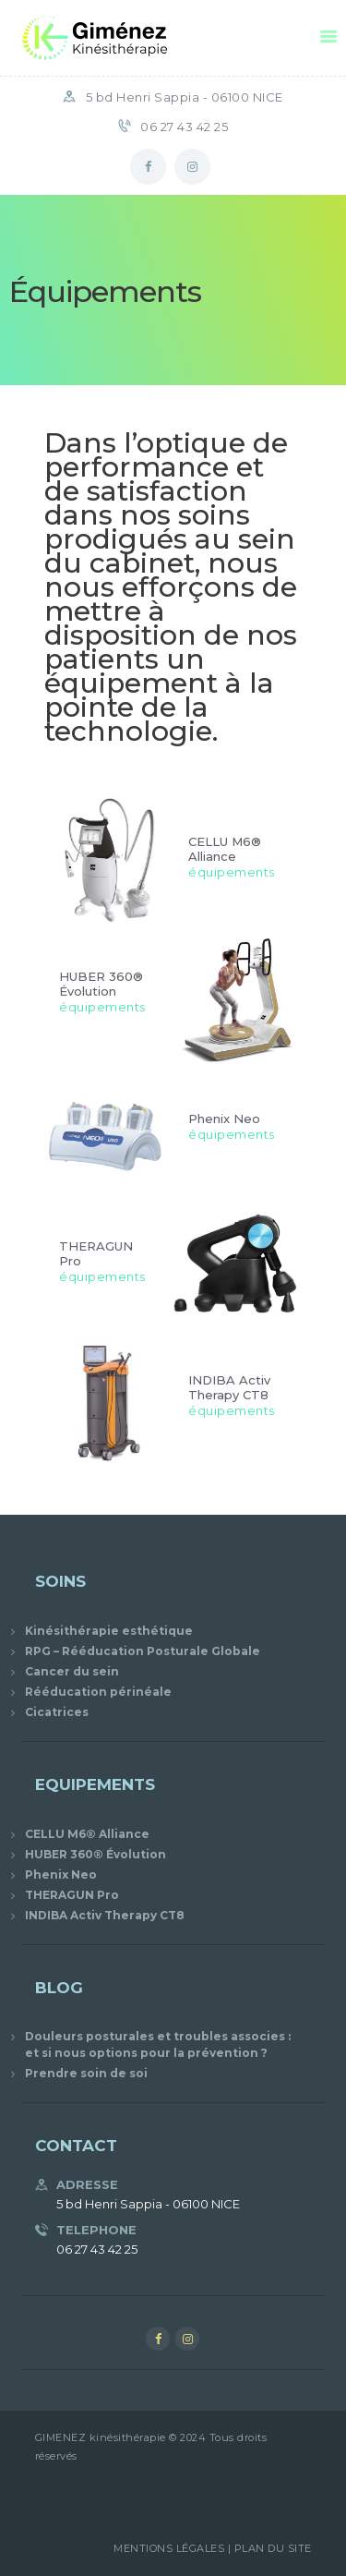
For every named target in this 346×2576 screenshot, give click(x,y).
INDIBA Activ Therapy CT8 (229, 1387)
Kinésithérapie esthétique (109, 1631)
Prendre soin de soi (86, 2073)
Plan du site (273, 2548)
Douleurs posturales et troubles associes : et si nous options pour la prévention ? (158, 2044)
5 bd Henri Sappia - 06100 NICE (184, 97)
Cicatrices (57, 1712)
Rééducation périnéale (98, 1692)
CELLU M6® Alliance (224, 848)
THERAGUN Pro (96, 1252)
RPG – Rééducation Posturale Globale (142, 1651)
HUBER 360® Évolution (101, 983)
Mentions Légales (168, 2548)
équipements (231, 871)
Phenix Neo (224, 1117)
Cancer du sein (72, 1671)
